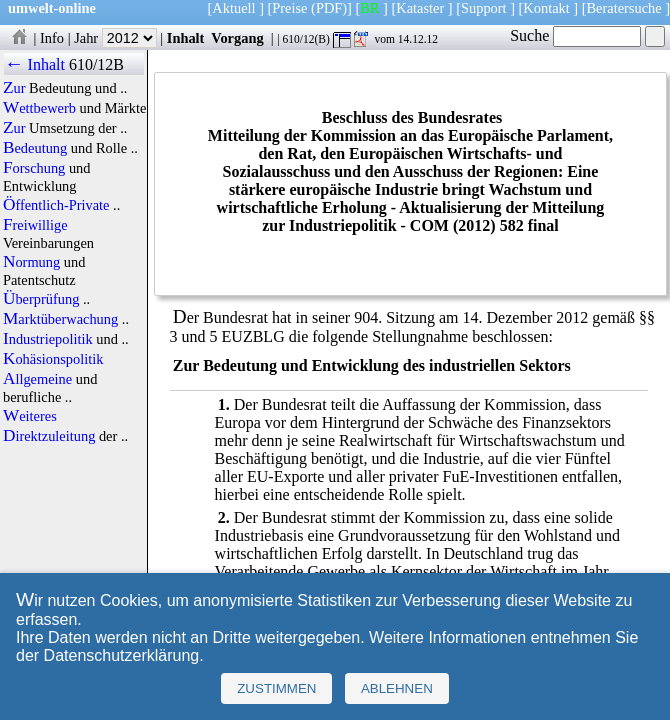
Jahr (115, 38)
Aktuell (233, 8)
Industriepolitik (48, 339)
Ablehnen (397, 688)
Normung (31, 262)
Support (484, 8)
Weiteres (30, 416)
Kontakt (546, 8)
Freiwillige (35, 225)
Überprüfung (41, 299)
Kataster (420, 8)
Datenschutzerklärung (122, 655)
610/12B (96, 64)
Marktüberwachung (60, 319)
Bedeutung (35, 148)
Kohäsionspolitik (53, 359)
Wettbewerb (39, 108)
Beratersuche (624, 8)
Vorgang (237, 38)
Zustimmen (276, 688)
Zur (14, 88)
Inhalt (186, 38)
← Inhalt (34, 64)
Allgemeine (37, 379)
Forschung (34, 168)
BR (369, 8)
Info (52, 38)
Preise (289, 8)
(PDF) (329, 8)
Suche (575, 35)
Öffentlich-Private (56, 205)
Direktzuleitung (49, 436)
